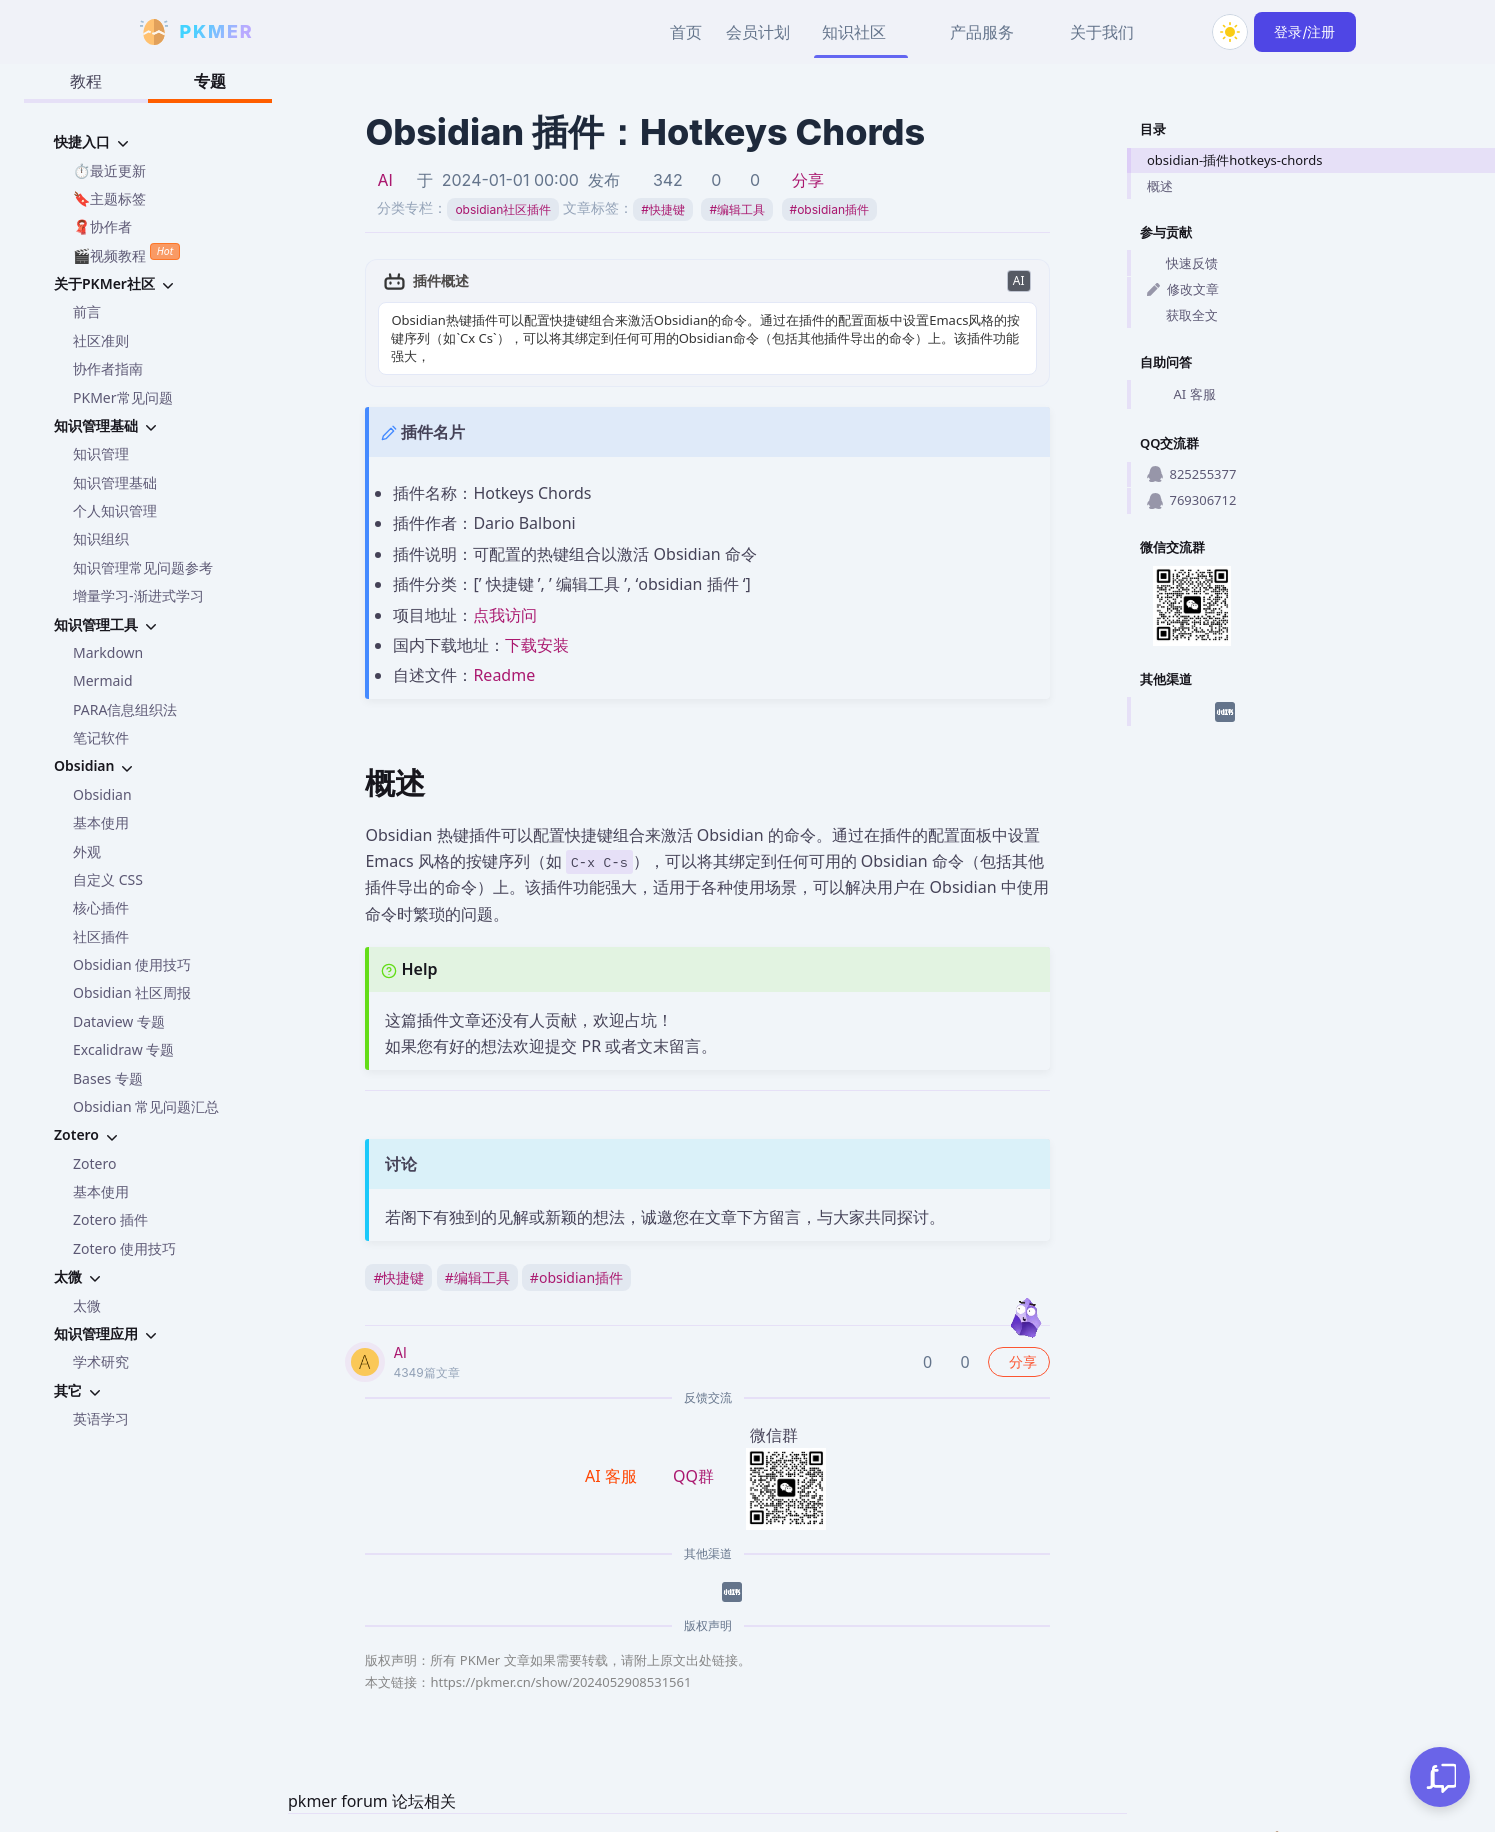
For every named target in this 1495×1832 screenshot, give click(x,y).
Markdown (108, 652)
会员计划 (758, 32)
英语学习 (101, 1418)
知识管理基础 (115, 482)
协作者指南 (108, 368)
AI (384, 180)
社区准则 (101, 340)
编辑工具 (737, 209)
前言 (87, 311)
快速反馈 (1182, 263)
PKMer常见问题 (123, 397)
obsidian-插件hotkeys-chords (1234, 160)
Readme (504, 675)
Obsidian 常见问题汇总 (146, 1106)
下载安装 (537, 645)
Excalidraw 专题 (123, 1049)
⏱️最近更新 (109, 170)
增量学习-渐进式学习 (138, 595)
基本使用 (101, 822)
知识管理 (101, 453)
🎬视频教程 (126, 253)
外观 (87, 851)
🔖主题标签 (109, 198)
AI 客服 (1181, 395)
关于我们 (1102, 32)
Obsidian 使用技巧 (132, 964)
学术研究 (101, 1361)
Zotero (94, 1163)
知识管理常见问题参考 (143, 567)
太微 (87, 1305)
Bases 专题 (108, 1078)
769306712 (1191, 500)
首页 (686, 32)
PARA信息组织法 (125, 709)
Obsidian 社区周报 (132, 992)
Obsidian (102, 794)
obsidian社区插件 (503, 209)
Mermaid (103, 680)
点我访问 (505, 615)
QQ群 (693, 1476)
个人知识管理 (115, 510)
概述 (1160, 186)
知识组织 (101, 538)
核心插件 (101, 907)
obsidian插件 (829, 209)
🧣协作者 (102, 226)
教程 (86, 81)
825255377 (1191, 474)
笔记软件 (101, 737)
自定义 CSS (108, 879)
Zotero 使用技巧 (124, 1248)
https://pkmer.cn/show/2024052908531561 (560, 1682)
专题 (210, 81)
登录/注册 (1304, 31)
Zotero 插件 (110, 1219)
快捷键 (663, 209)
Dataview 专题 (119, 1021)
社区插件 (101, 936)
